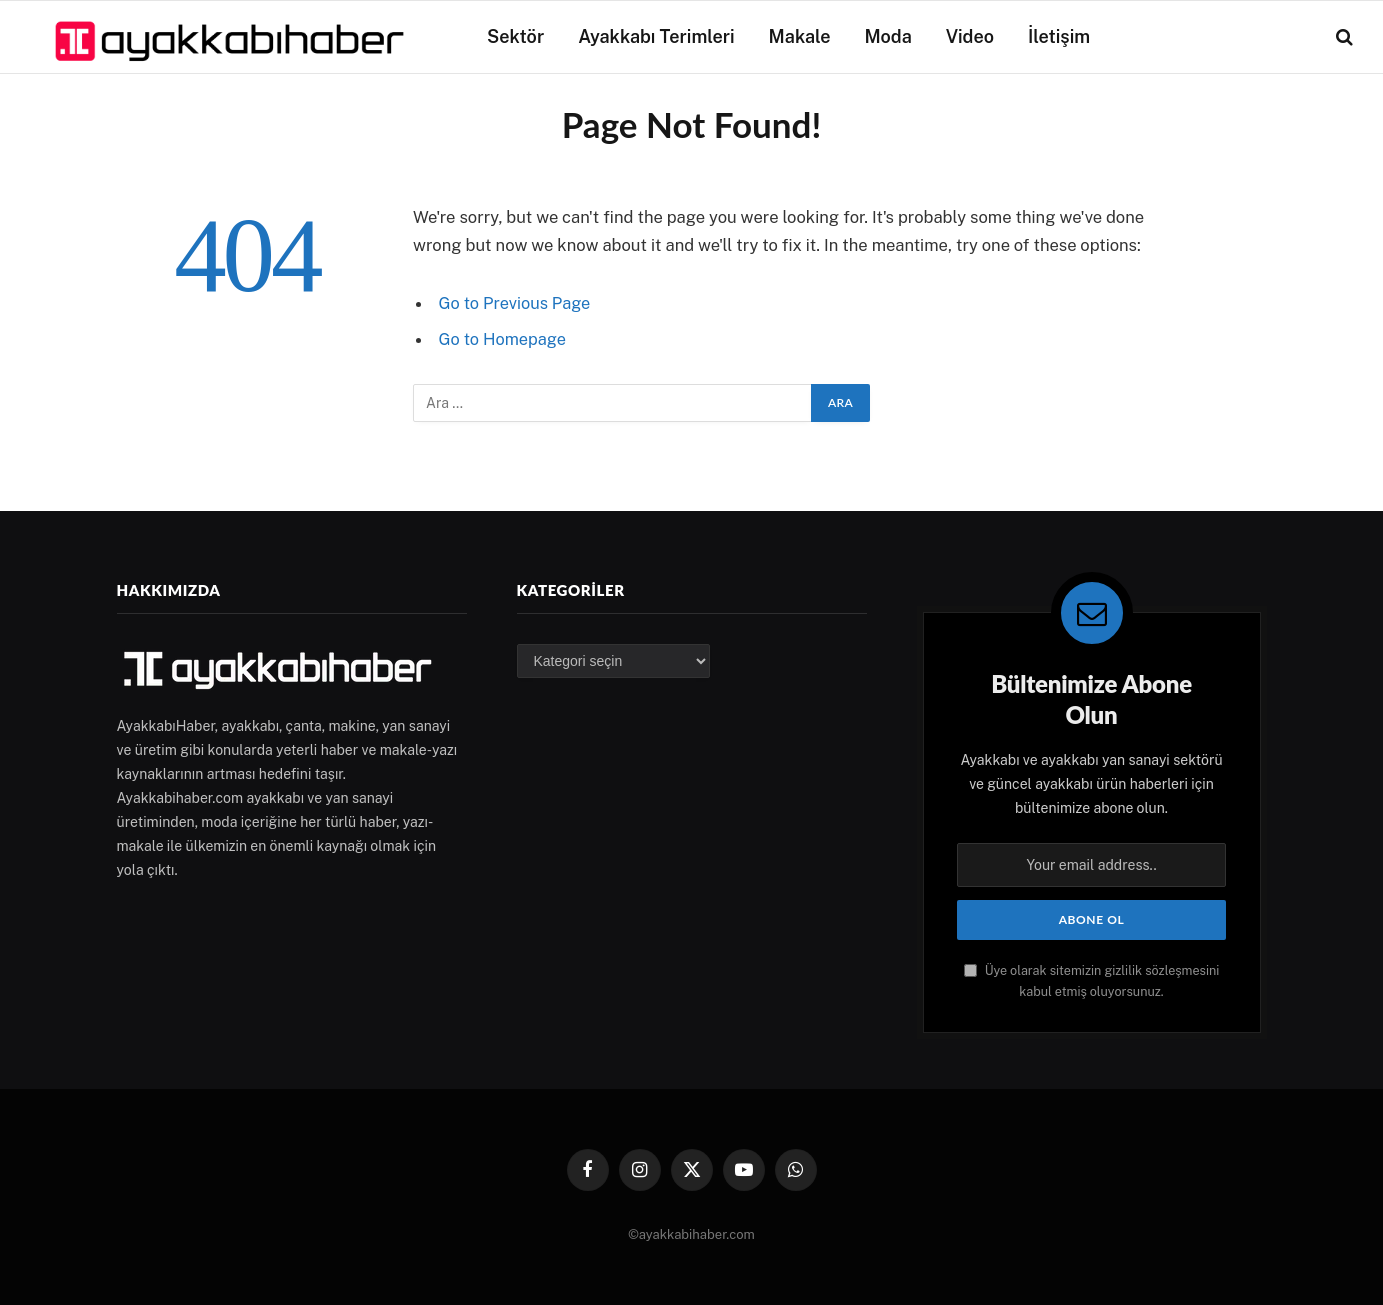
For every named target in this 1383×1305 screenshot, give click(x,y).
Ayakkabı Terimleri (656, 36)
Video (970, 36)
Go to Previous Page (516, 303)
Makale (800, 36)
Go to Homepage (503, 339)
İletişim (1059, 36)
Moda (888, 36)
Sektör (515, 36)
